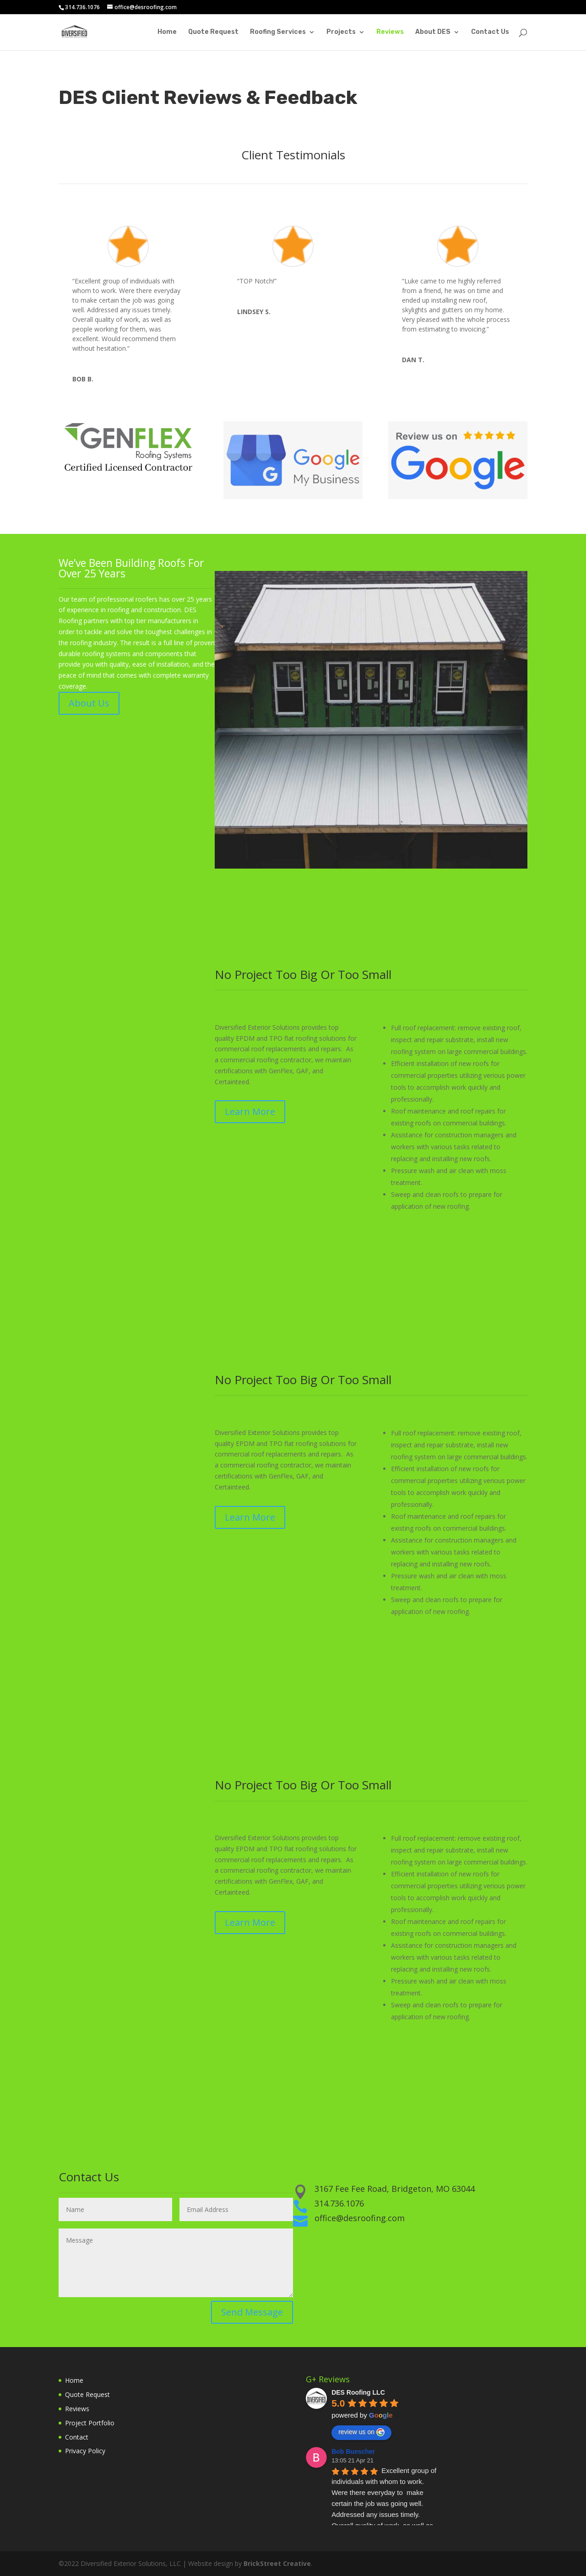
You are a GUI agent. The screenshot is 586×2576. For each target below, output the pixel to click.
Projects (341, 32)
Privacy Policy (85, 2450)
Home (167, 32)
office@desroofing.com (360, 2217)
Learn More (250, 1111)
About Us (89, 703)
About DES (432, 32)
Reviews (390, 32)
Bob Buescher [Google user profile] (353, 2451)
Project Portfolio (89, 2422)
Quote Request (213, 32)
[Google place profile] (358, 2392)
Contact (76, 2437)
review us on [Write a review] (361, 2432)
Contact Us (490, 32)
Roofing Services (278, 32)
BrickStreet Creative (277, 2563)
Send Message (252, 2312)
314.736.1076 (339, 2203)
